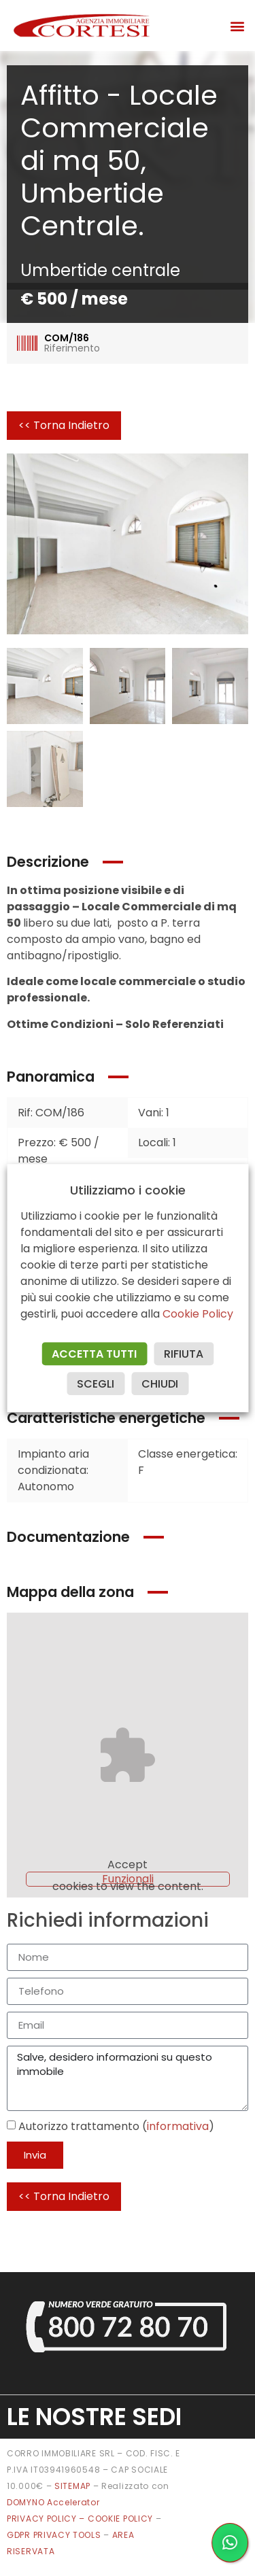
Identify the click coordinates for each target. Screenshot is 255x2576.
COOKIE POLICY (122, 2518)
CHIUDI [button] (159, 1384)
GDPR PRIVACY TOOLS (54, 2535)
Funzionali (128, 1879)
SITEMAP (72, 2486)
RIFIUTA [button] (183, 1354)
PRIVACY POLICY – (47, 2518)
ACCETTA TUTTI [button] (94, 1354)
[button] (237, 25)
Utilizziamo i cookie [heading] (128, 1190)
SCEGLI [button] (95, 1384)
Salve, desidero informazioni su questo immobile (127, 2078)
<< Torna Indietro (63, 425)
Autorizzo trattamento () (116, 2126)
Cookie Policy (198, 1314)
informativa (178, 2126)
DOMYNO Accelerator (53, 2502)
